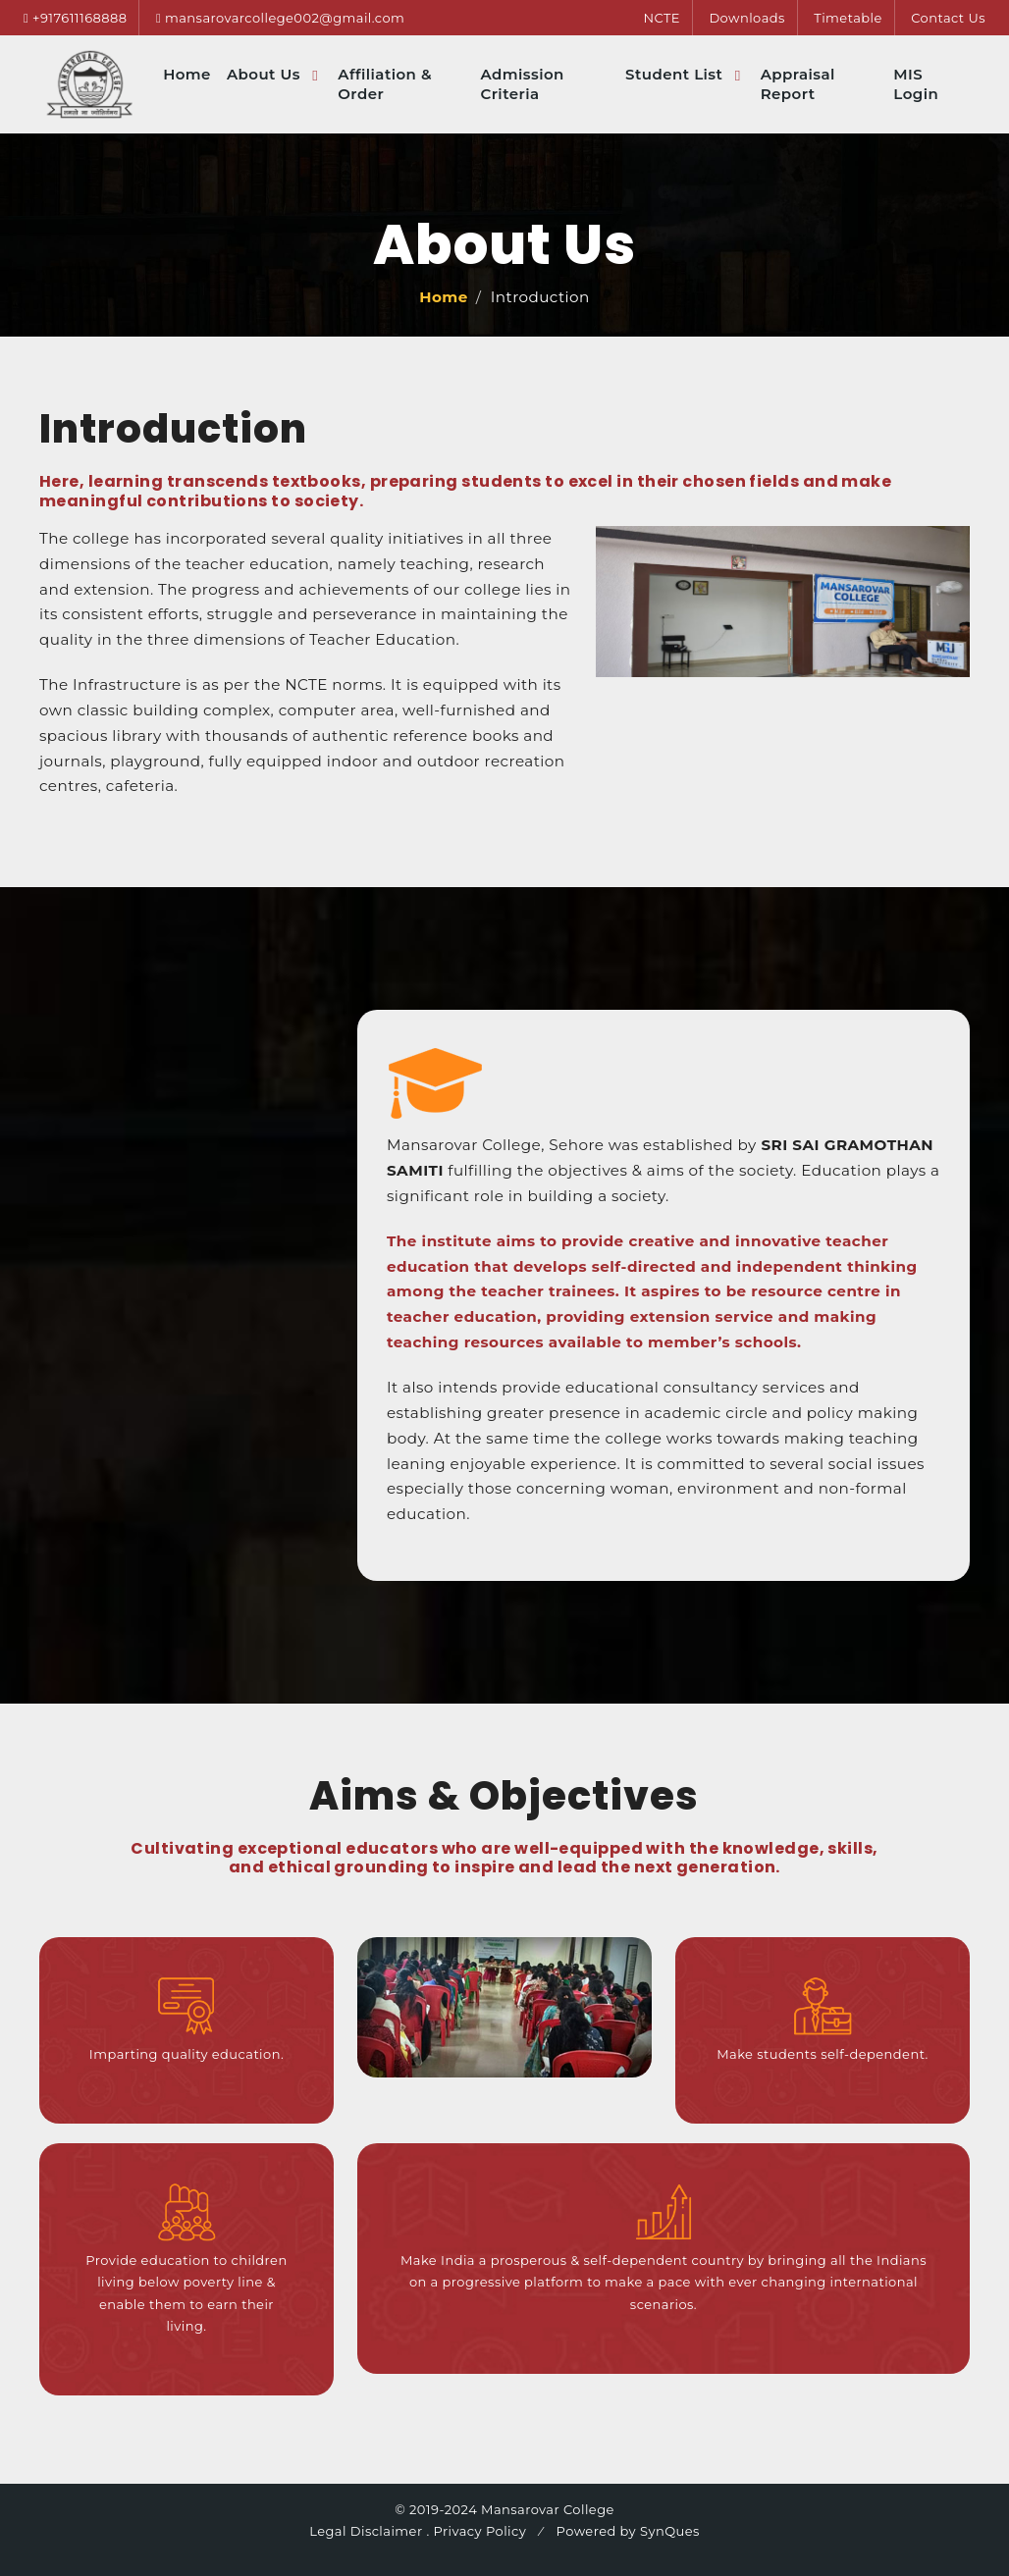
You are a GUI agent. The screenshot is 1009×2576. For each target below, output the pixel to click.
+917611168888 (79, 18)
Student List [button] (676, 74)
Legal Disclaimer (365, 2531)
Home (187, 74)
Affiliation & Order (385, 84)
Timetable (848, 18)
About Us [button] (266, 74)
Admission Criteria (521, 84)
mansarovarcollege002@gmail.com (284, 18)
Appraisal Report (798, 84)
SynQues (668, 2531)
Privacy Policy (480, 2531)
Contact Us (948, 18)
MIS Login (915, 84)
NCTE (661, 18)
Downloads (746, 18)
